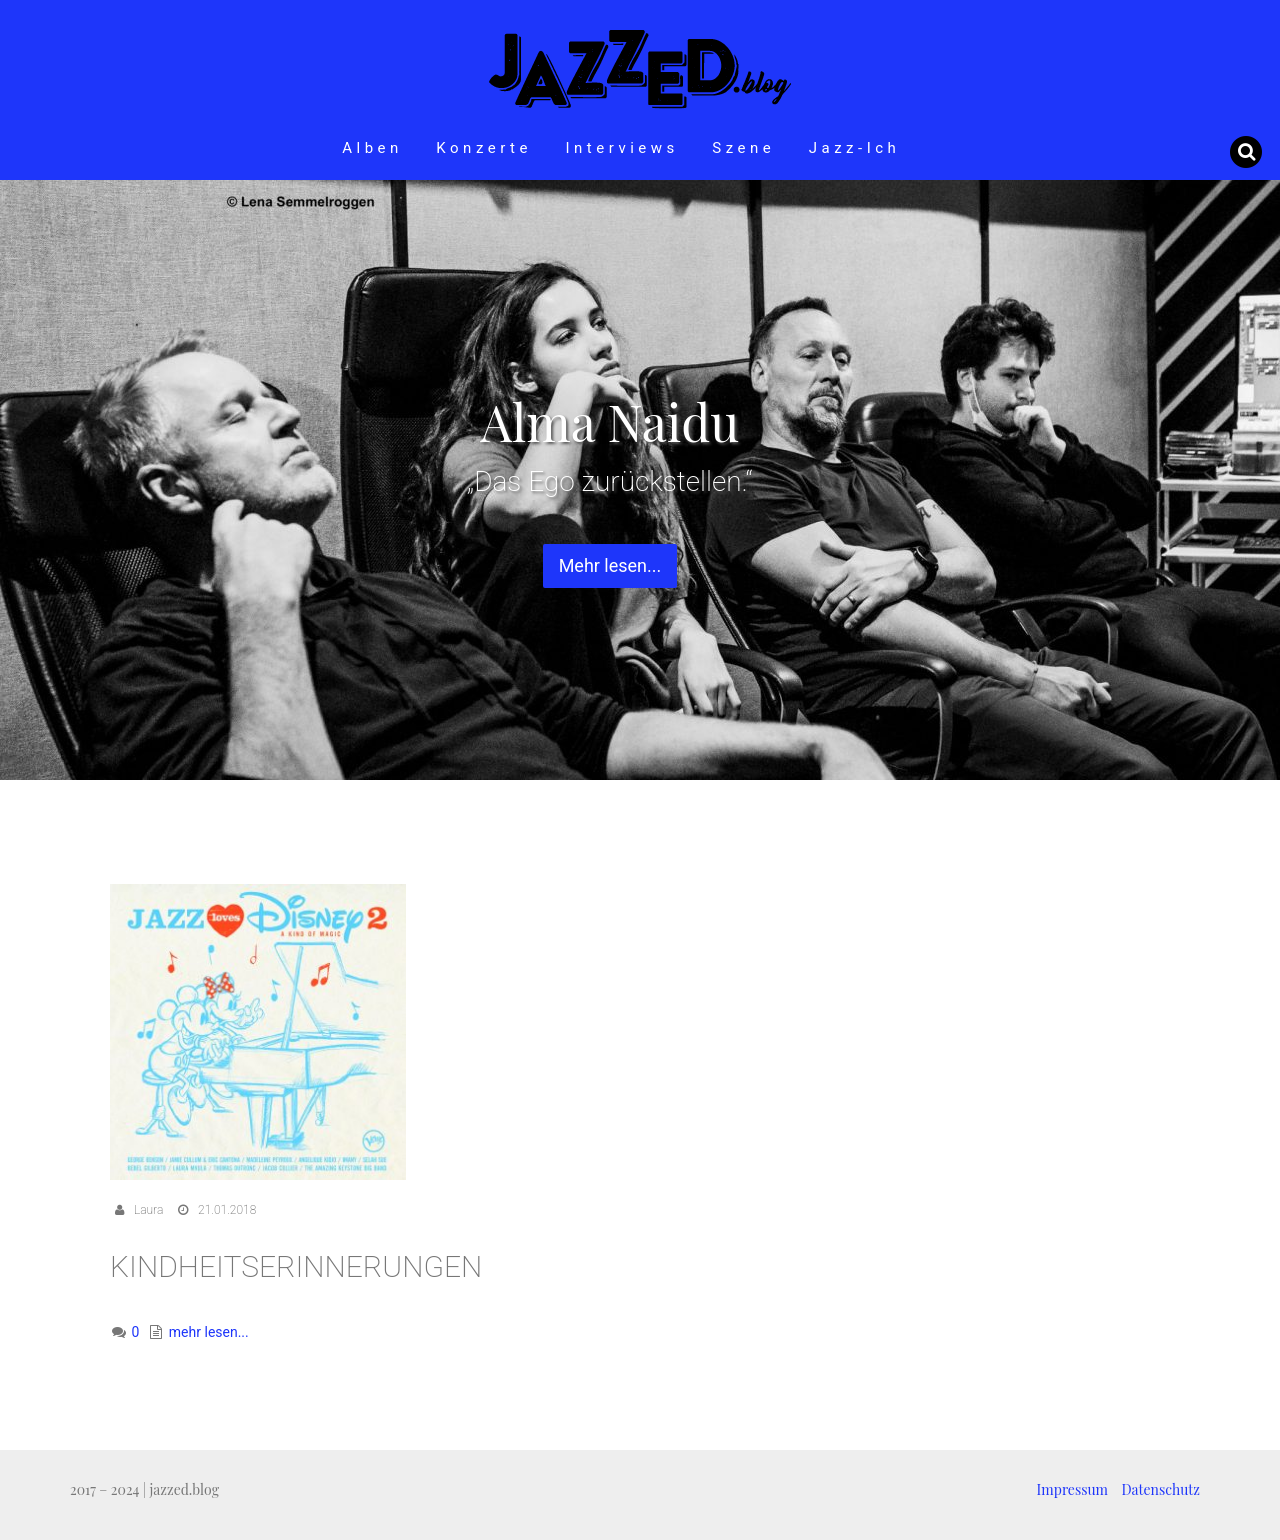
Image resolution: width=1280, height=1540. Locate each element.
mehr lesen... (209, 1332)
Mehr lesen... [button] (610, 565)
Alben (372, 148)
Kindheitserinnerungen (296, 1266)
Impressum (1072, 1489)
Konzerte (484, 148)
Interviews (621, 148)
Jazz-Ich (855, 148)
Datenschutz (1161, 1489)
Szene (743, 148)
